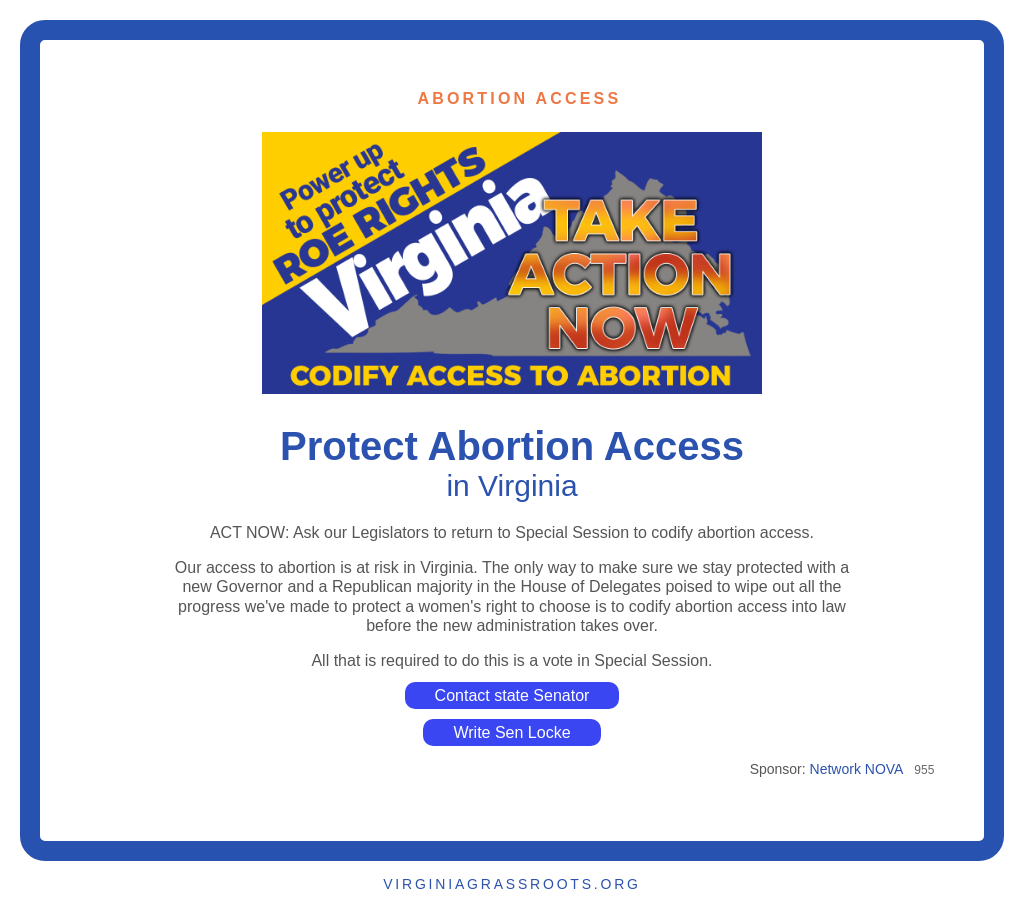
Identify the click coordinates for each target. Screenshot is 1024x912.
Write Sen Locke (511, 732)
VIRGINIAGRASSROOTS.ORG (512, 884)
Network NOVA (856, 769)
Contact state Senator (512, 695)
